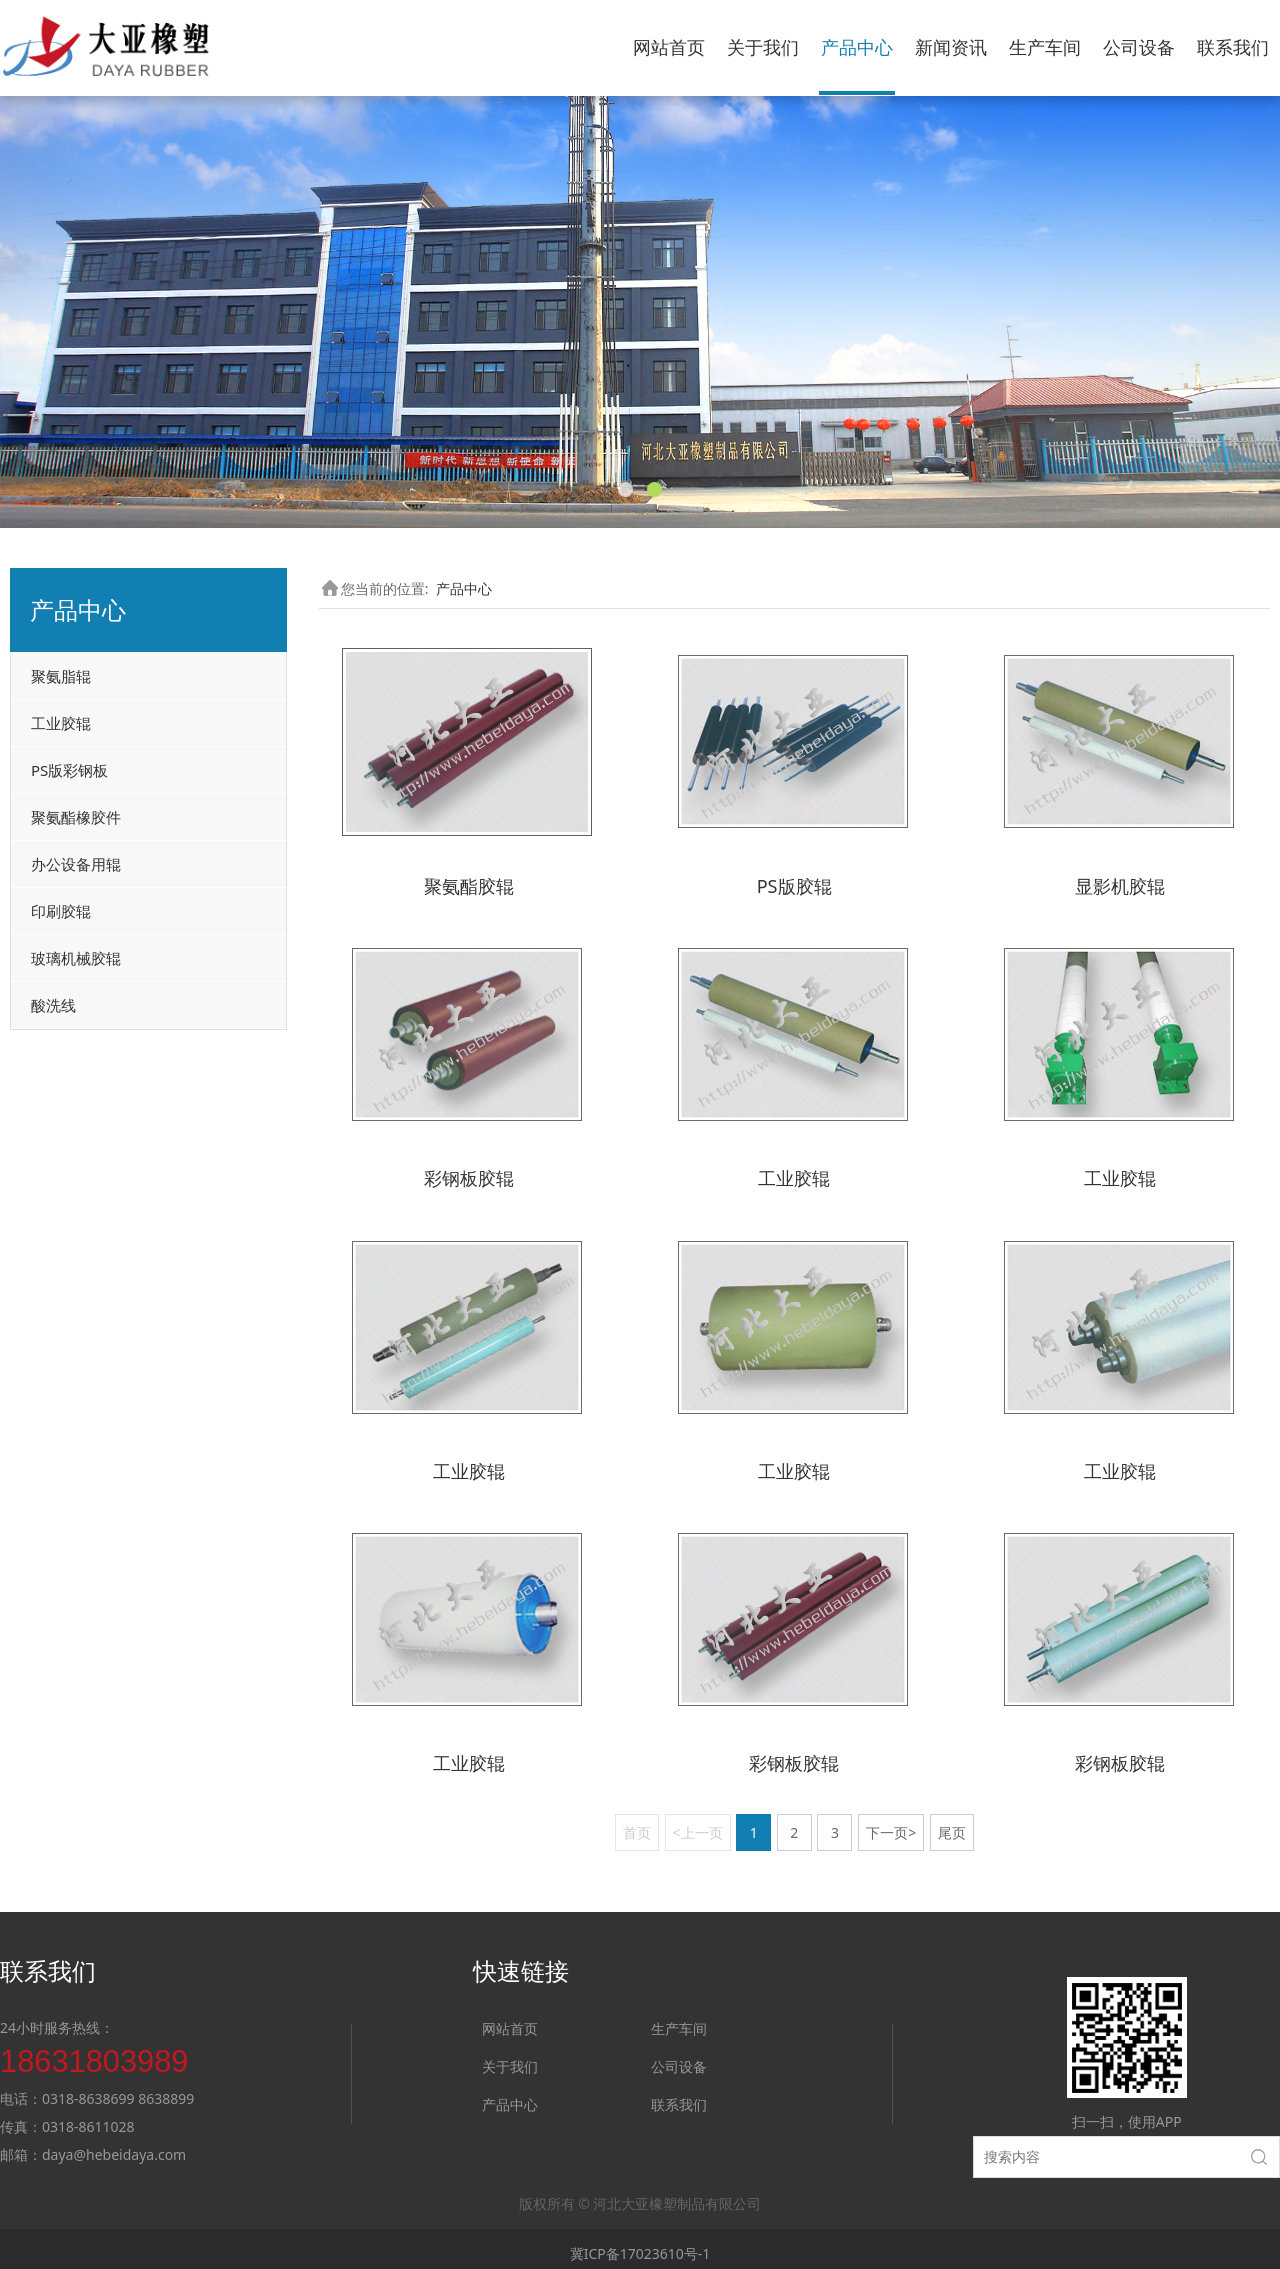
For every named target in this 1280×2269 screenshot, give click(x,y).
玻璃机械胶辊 (76, 958)
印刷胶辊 (61, 911)
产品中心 (857, 47)
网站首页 (669, 47)
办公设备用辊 (76, 864)
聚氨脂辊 (61, 676)
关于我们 (763, 47)
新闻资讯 (951, 47)
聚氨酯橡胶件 (76, 817)
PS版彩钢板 (69, 770)
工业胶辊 (61, 723)
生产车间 (1045, 47)
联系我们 (1233, 47)
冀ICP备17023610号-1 (640, 2244)
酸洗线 (53, 1005)
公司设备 (1139, 47)
